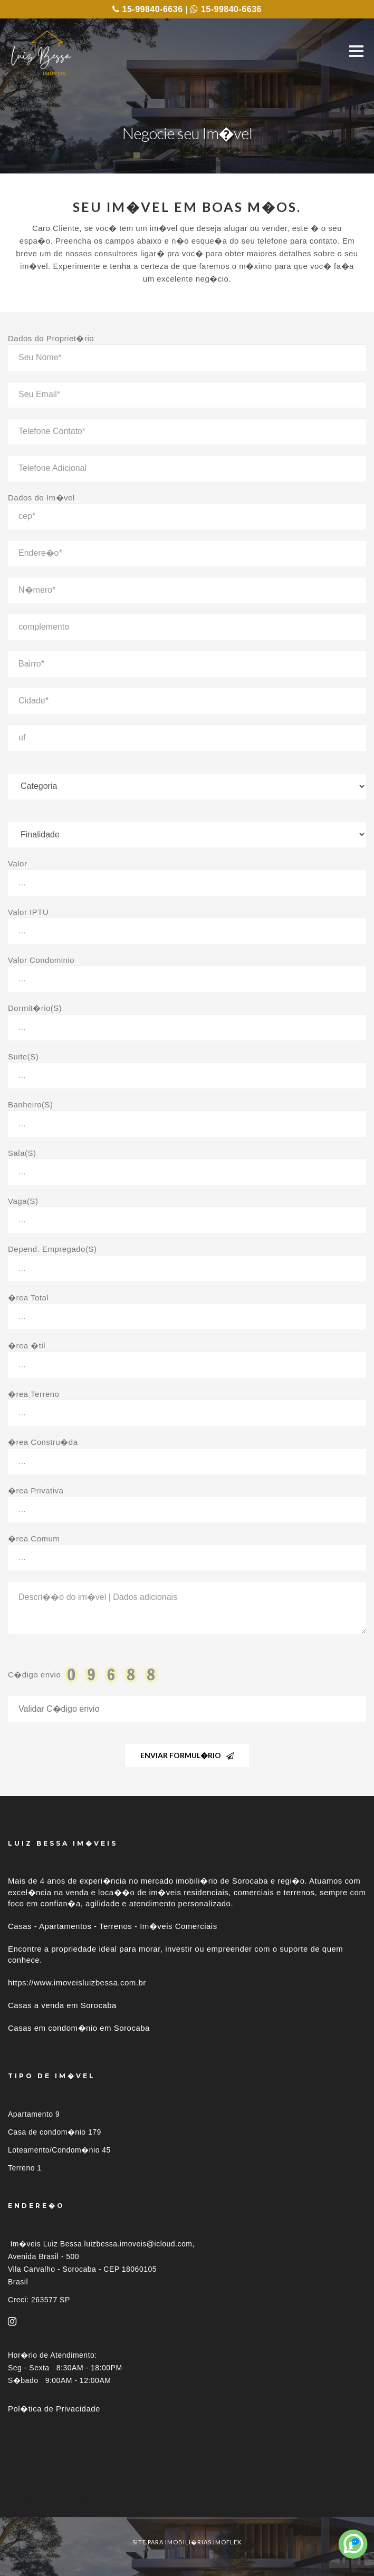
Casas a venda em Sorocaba (62, 2005)
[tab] (187, 2497)
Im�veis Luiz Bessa (46, 2244)
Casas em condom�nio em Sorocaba (79, 2027)
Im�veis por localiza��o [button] (55, 2497)
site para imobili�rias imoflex (187, 2542)
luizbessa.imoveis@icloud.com (138, 2244)
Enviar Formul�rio (187, 1755)
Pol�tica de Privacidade (54, 2408)
